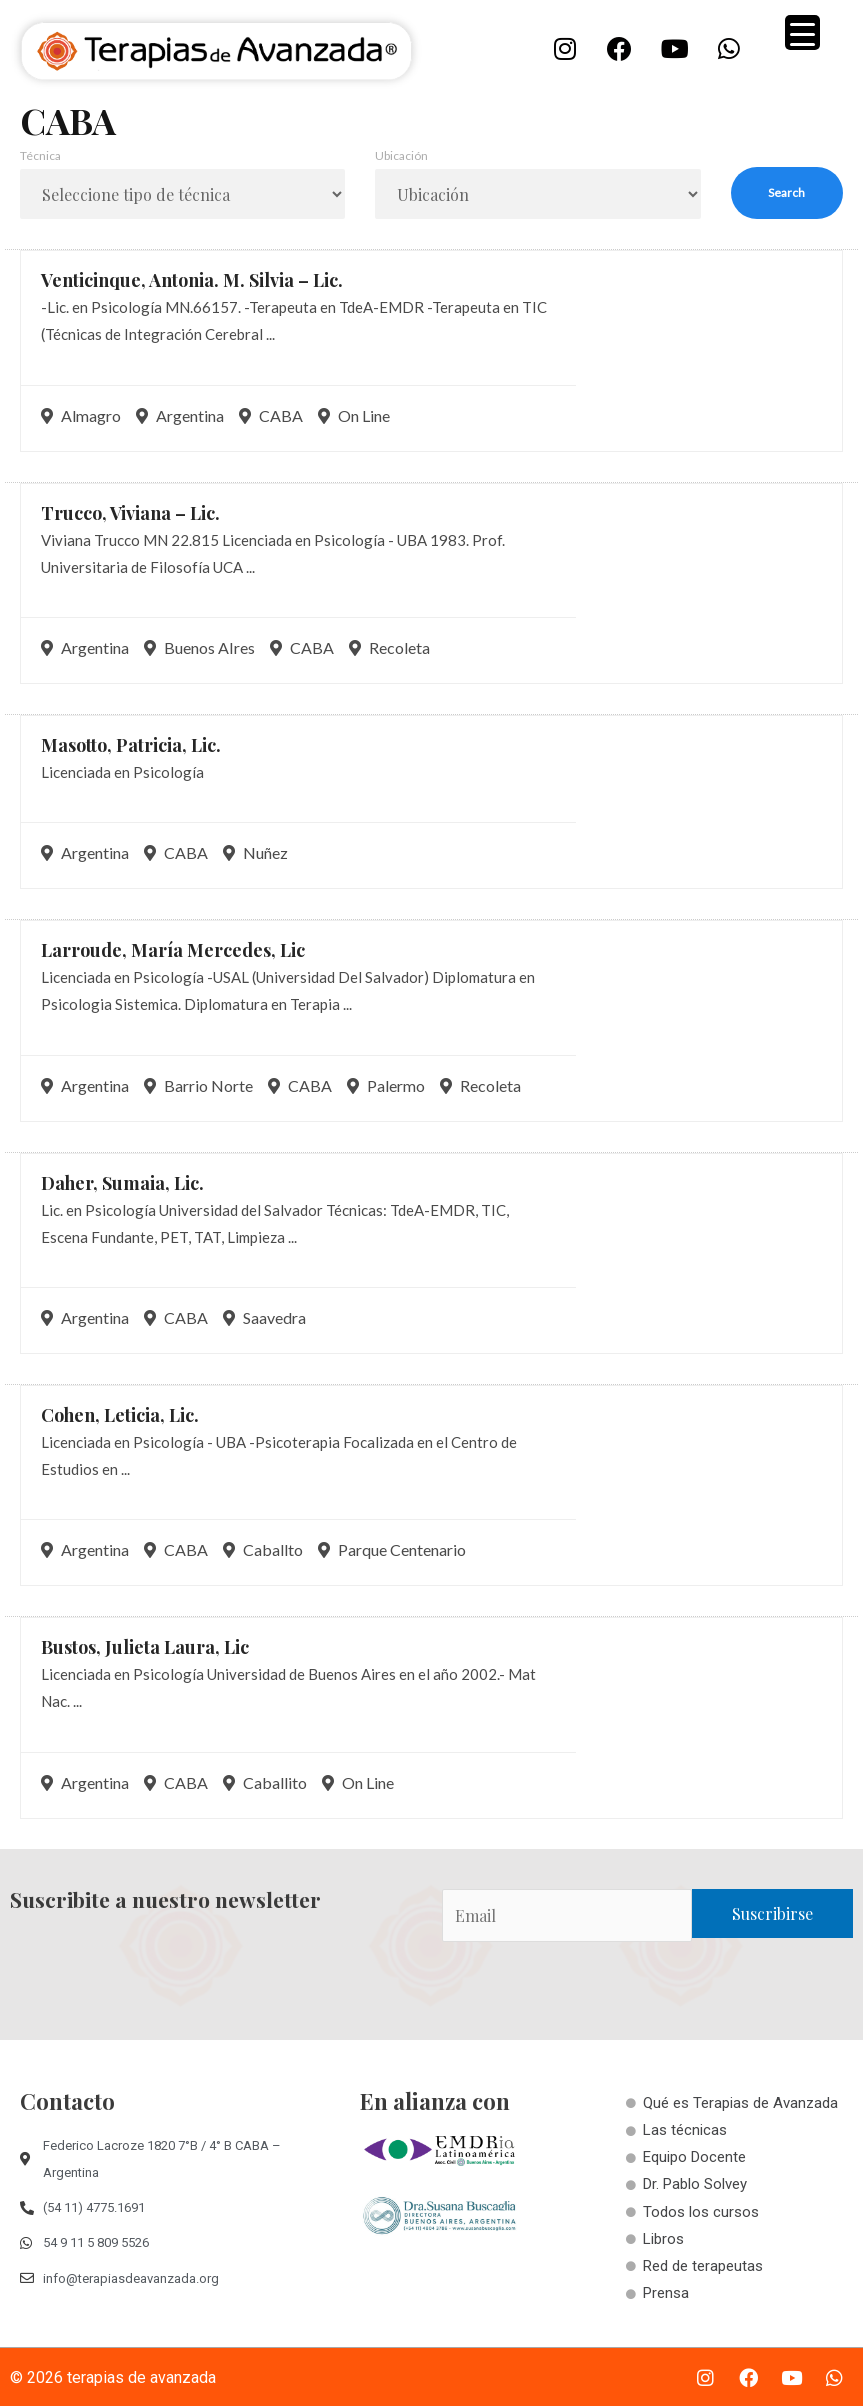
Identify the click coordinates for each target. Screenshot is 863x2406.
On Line (354, 415)
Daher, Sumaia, (122, 1183)
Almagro (81, 415)
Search (786, 192)
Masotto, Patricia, (131, 745)
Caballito (265, 1782)
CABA (271, 415)
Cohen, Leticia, (120, 1415)
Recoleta (389, 647)
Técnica (40, 155)
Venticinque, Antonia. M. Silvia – (192, 280)
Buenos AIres (199, 647)
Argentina (180, 415)
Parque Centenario (392, 1549)
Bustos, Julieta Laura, (145, 1647)
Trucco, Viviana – (130, 513)
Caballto (263, 1549)
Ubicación (401, 155)
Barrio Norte (198, 1085)
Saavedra (264, 1317)
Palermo (386, 1085)
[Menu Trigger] (802, 32)
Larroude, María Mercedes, (173, 950)
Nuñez (255, 852)
